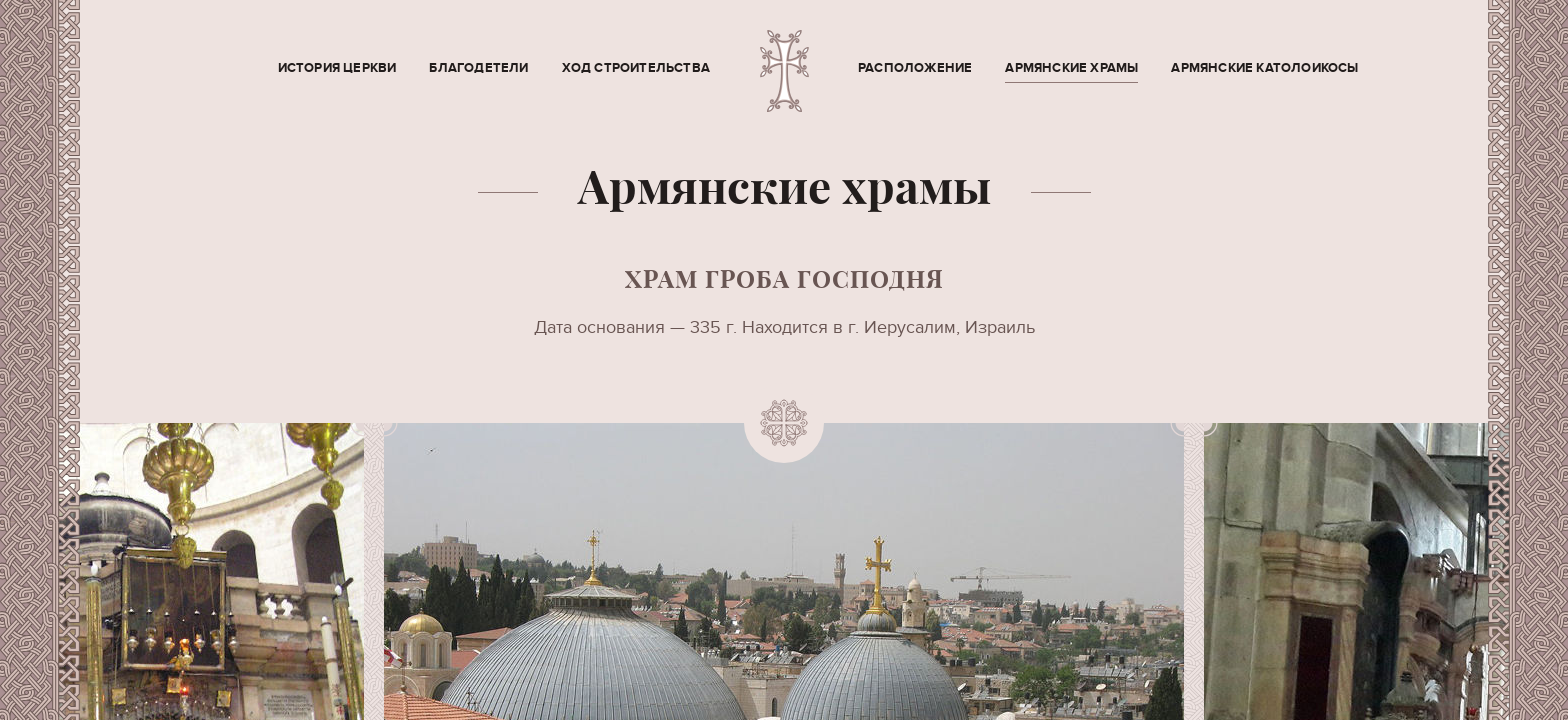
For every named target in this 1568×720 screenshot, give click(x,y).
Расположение (915, 68)
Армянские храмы (1071, 68)
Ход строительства (636, 68)
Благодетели (478, 68)
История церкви (337, 68)
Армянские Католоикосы (1264, 68)
